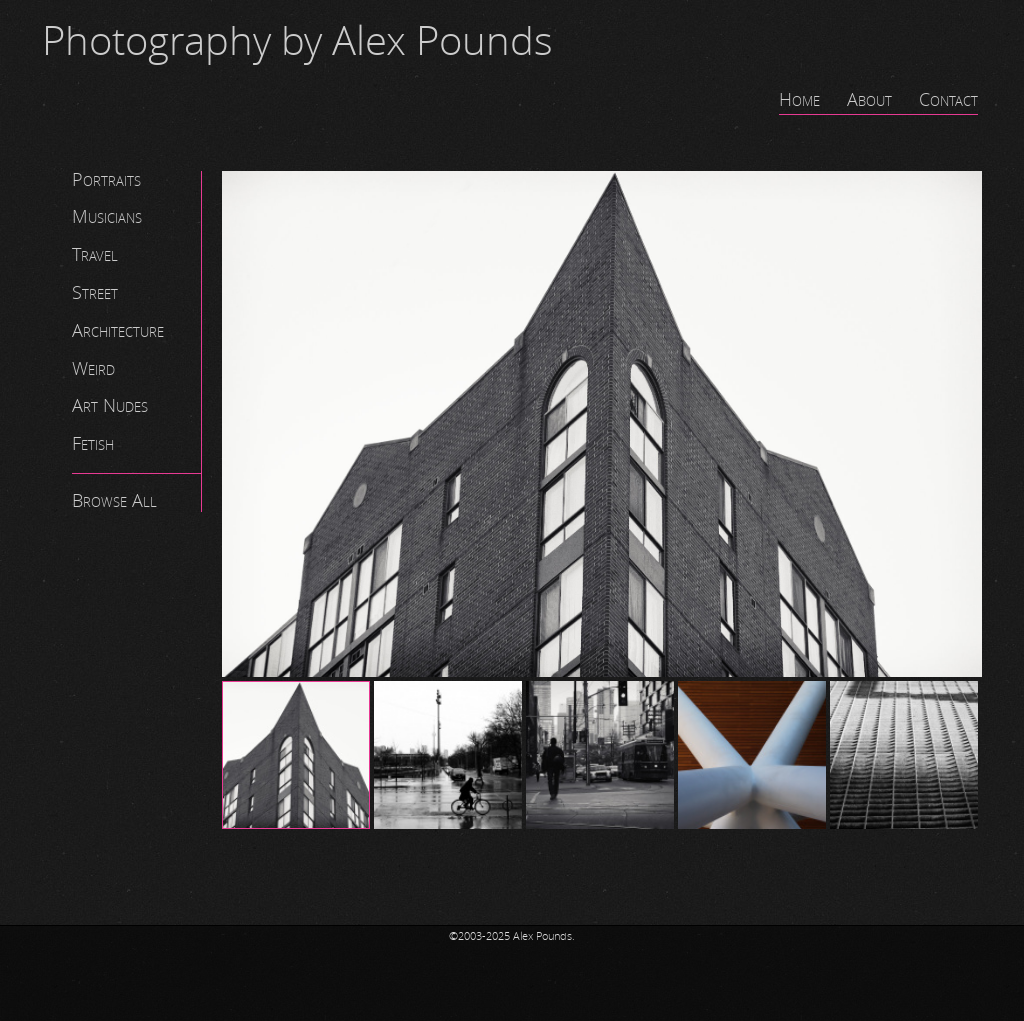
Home (799, 100)
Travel (95, 255)
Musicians (107, 217)
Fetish (93, 444)
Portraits (106, 180)
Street (95, 293)
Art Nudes (110, 406)
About (869, 100)
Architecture (118, 331)
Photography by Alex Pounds (297, 42)
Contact (948, 100)
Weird (93, 369)
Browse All (114, 501)
